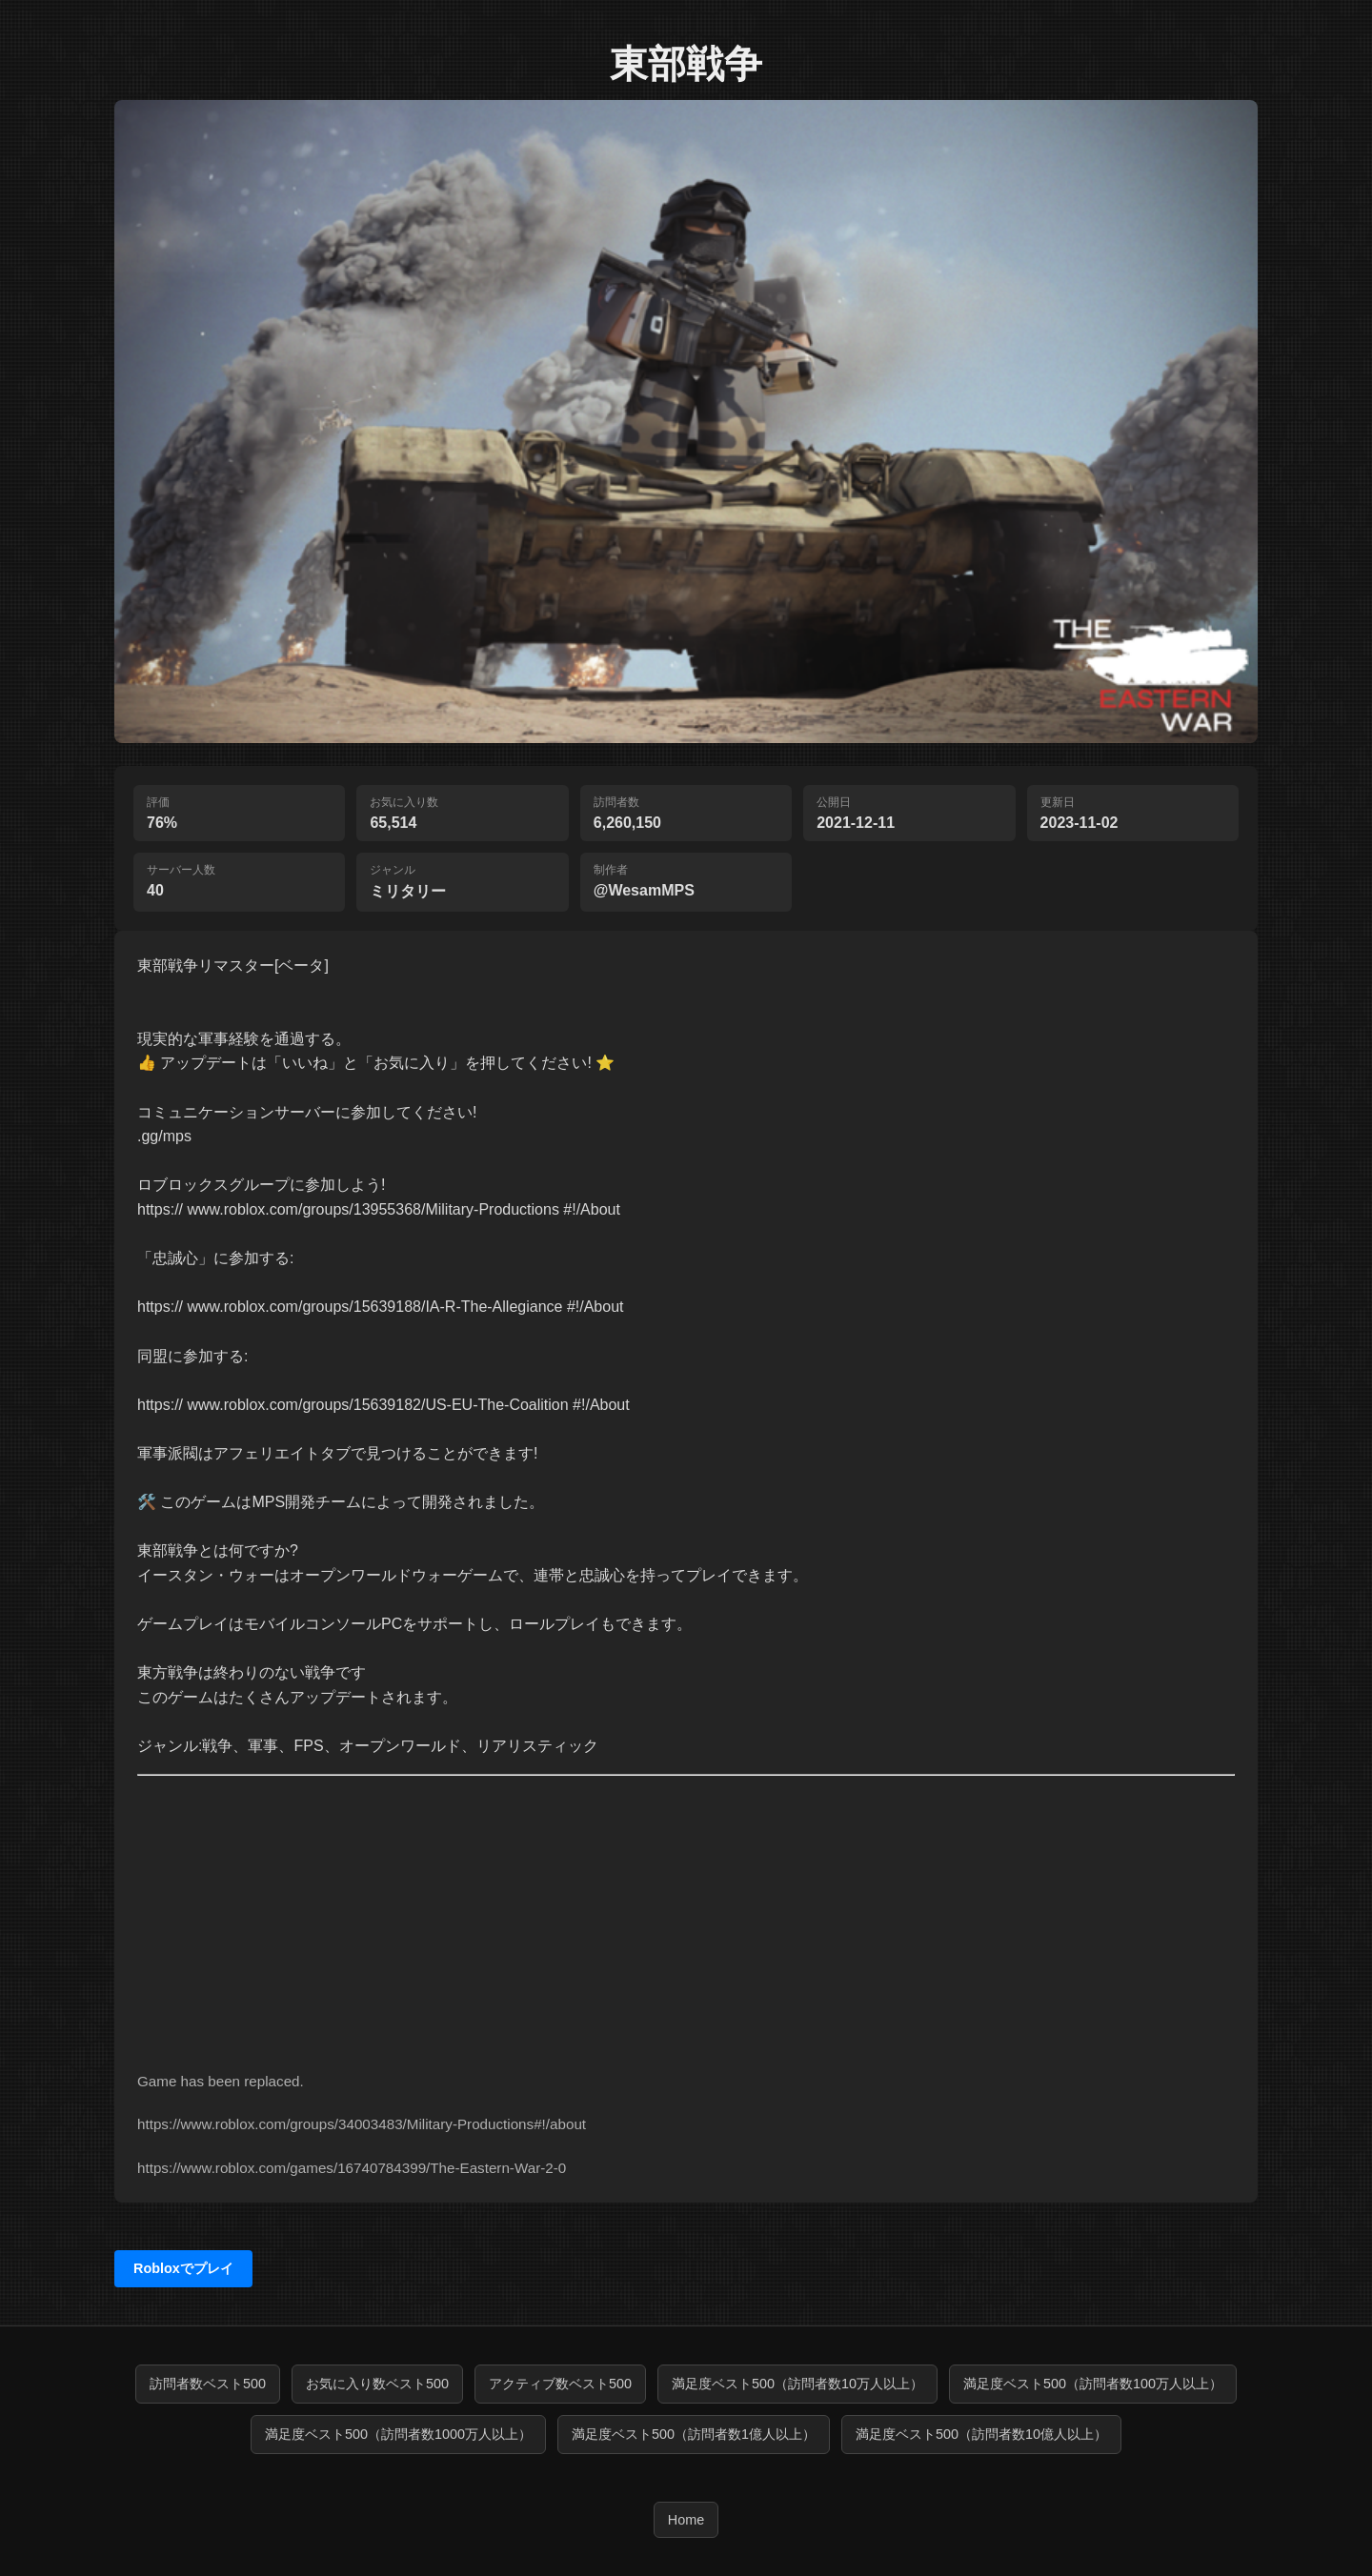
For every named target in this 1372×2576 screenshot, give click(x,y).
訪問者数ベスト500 (208, 2383)
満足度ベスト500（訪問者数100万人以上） (1092, 2383)
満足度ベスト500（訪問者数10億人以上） (981, 2434)
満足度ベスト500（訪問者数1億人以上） (694, 2434)
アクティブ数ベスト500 (560, 2383)
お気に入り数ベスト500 (377, 2383)
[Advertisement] (686, 1909)
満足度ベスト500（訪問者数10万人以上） (797, 2383)
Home (686, 2519)
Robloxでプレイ (183, 2268)
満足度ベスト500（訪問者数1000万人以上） (398, 2434)
